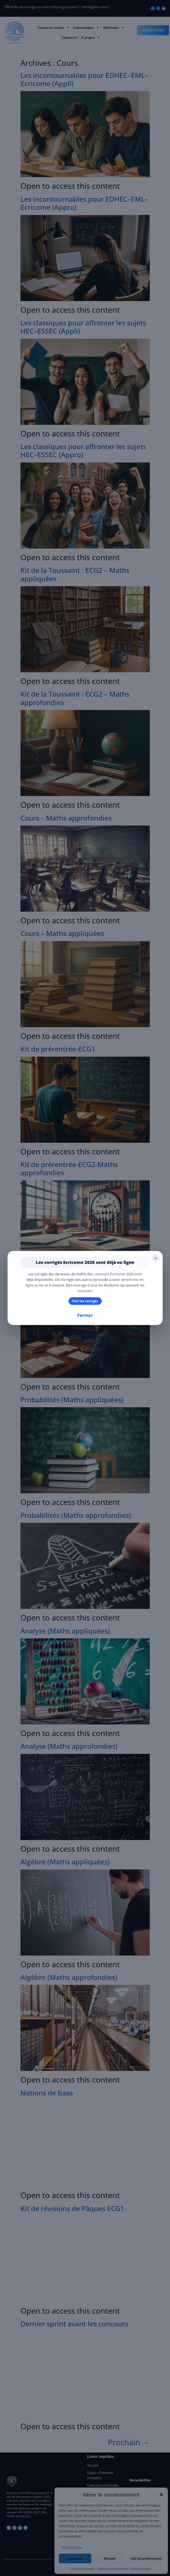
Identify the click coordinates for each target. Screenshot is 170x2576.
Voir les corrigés (85, 1301)
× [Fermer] (155, 1258)
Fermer (85, 1315)
